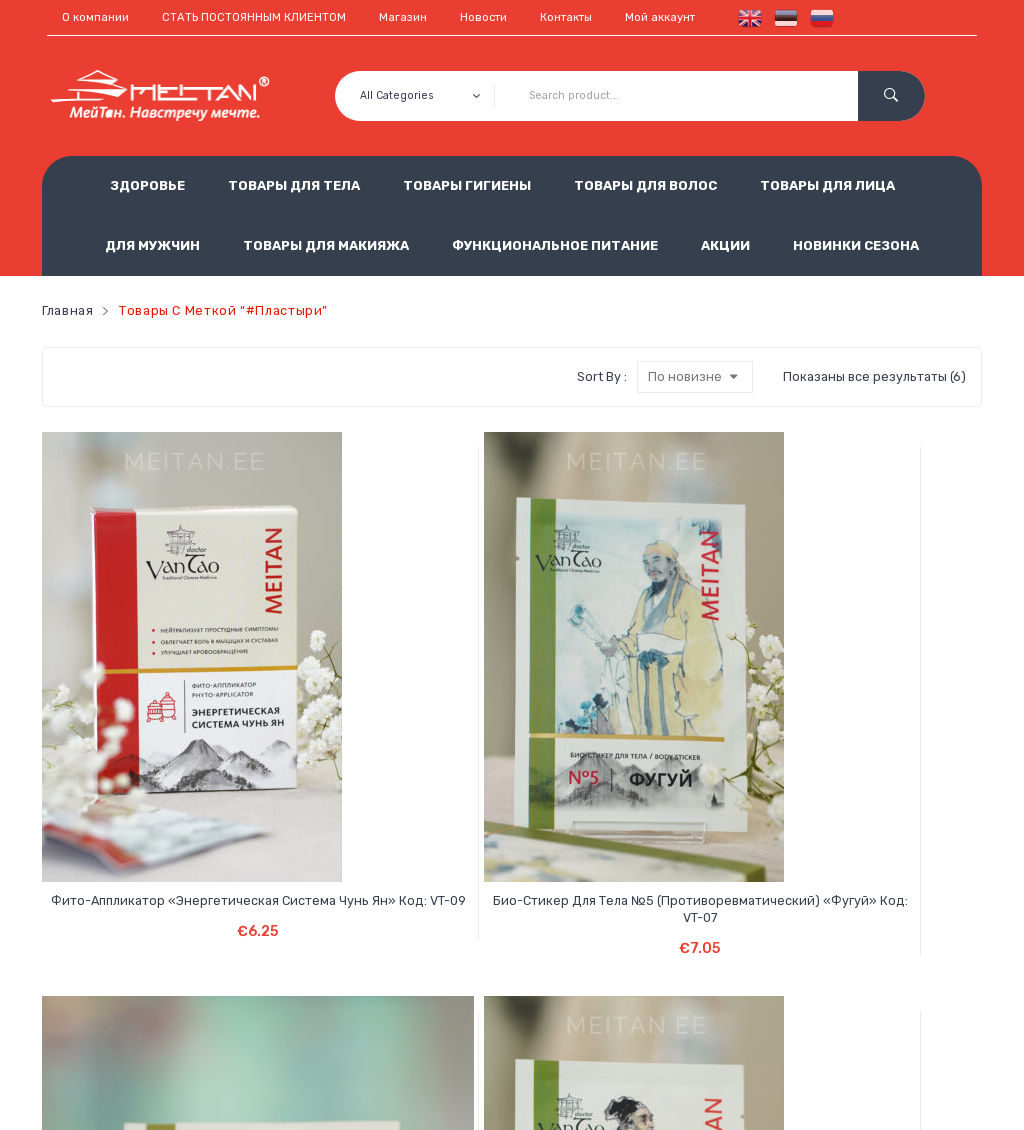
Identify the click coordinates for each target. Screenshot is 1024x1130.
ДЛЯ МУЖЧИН (152, 245)
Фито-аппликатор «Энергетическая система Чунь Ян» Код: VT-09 (116, 698)
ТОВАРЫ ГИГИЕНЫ (467, 185)
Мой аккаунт (660, 17)
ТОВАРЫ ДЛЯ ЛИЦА (827, 185)
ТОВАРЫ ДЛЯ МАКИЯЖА (326, 245)
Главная (67, 310)
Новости (483, 17)
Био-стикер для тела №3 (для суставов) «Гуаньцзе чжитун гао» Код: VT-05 (433, 698)
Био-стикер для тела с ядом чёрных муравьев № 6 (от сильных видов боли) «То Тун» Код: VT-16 (749, 706)
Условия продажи (414, 917)
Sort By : (602, 376)
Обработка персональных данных (466, 950)
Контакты (566, 17)
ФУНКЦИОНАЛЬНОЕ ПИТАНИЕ (555, 245)
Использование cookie (429, 983)
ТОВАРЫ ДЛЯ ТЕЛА (294, 185)
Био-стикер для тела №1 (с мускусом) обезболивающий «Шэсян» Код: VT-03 (591, 698)
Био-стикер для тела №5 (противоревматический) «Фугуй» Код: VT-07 (274, 698)
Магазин (403, 17)
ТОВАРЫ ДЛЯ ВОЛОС (645, 185)
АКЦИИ (725, 245)
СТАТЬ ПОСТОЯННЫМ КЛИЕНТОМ (254, 17)
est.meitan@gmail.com (750, 1016)
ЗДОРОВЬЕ (147, 185)
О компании (95, 17)
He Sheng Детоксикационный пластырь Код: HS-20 (907, 689)
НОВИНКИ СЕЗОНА (856, 245)
